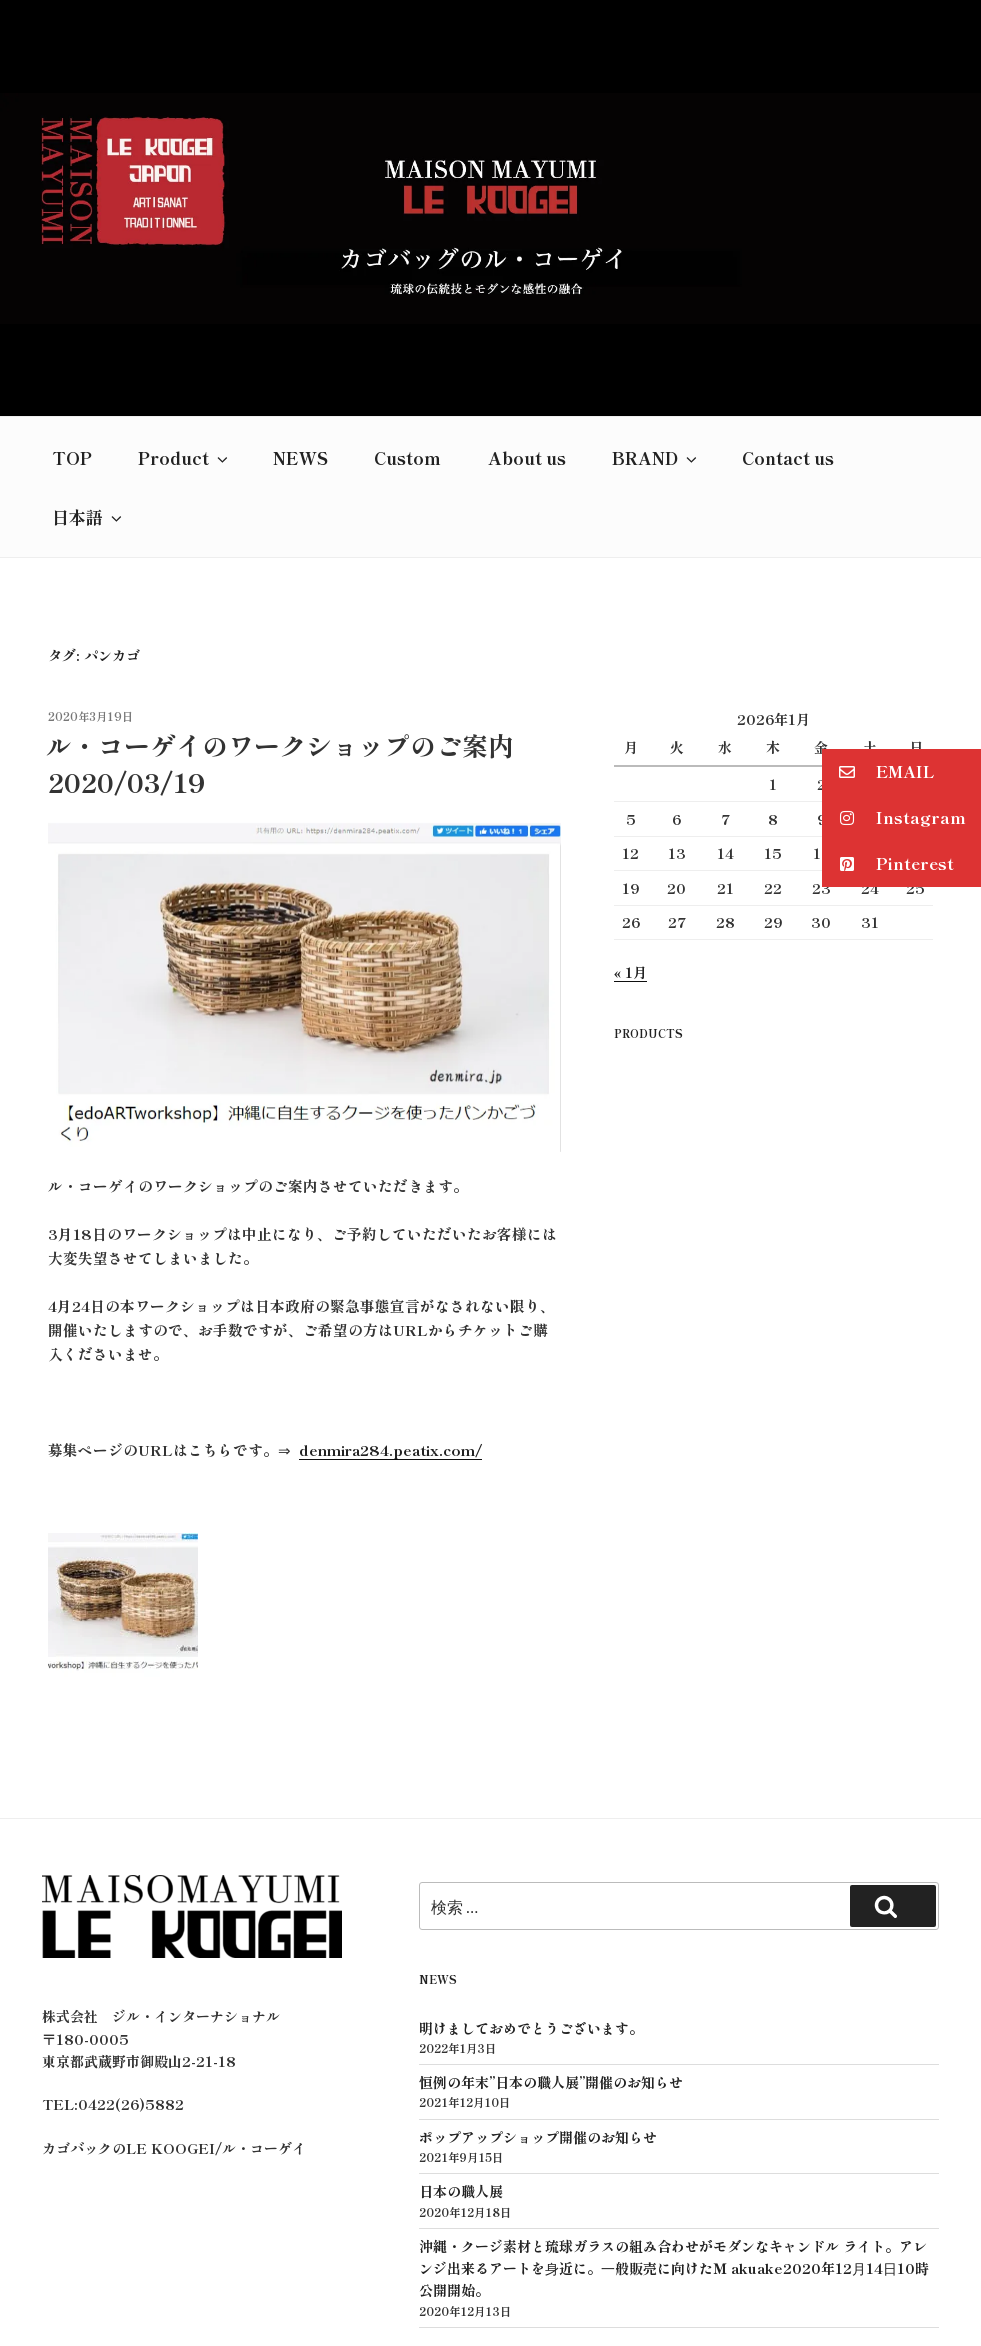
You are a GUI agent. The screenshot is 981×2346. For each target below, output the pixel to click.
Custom (407, 315)
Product (184, 315)
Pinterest (888, 864)
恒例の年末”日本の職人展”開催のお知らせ (551, 1940)
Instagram (894, 818)
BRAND (656, 315)
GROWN (540, 2299)
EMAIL (878, 772)
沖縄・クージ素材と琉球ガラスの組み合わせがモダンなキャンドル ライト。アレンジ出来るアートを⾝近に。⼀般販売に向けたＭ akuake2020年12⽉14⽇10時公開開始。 (674, 2126)
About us (527, 315)
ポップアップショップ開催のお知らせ (538, 1995)
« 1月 (630, 830)
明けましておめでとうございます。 (531, 1886)
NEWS (300, 315)
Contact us (788, 315)
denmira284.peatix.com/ (390, 1307)
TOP (72, 315)
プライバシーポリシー (489, 2277)
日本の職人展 (461, 2049)
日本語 (88, 374)
